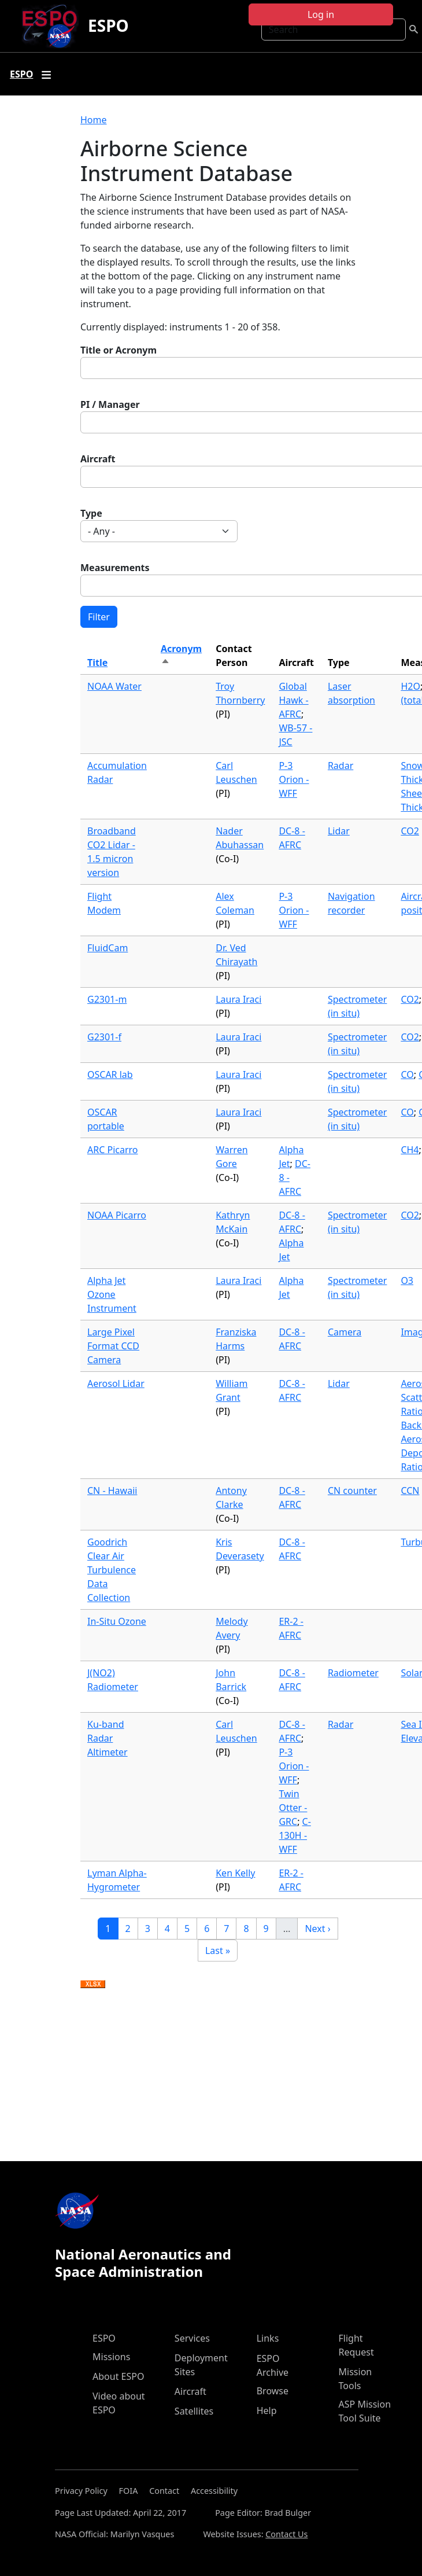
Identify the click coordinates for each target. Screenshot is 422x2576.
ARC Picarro (112, 1149)
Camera (344, 1332)
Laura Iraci (238, 999)
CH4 (410, 1149)
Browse (272, 2390)
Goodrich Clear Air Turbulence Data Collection (111, 1570)
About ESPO (118, 2376)
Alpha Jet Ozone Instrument (111, 1294)
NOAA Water (114, 686)
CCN (410, 1490)
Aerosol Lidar (116, 1383)
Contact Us (286, 2534)
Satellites (194, 2411)
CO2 (410, 831)
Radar (340, 765)
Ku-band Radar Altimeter (107, 1738)
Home (93, 119)
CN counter (352, 1490)
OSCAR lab (110, 1074)
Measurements (115, 567)
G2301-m (107, 999)
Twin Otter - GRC (293, 1807)
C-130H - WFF (294, 1835)
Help (267, 2410)
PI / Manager (110, 404)
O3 (407, 1280)
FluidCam (107, 947)
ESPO (108, 25)
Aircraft (98, 458)
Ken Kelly (235, 1873)
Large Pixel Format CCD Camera (113, 1346)
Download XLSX (92, 1984)
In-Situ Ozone (116, 1621)
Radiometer (353, 1672)
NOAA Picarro (116, 1215)
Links (268, 2338)
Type (91, 513)
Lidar (339, 831)
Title (97, 662)
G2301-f (104, 1037)
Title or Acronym (118, 350)
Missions (111, 2356)
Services (192, 2338)
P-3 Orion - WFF (294, 779)
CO (407, 1074)
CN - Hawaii (112, 1490)
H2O (410, 686)
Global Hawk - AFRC (293, 700)
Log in (321, 14)
